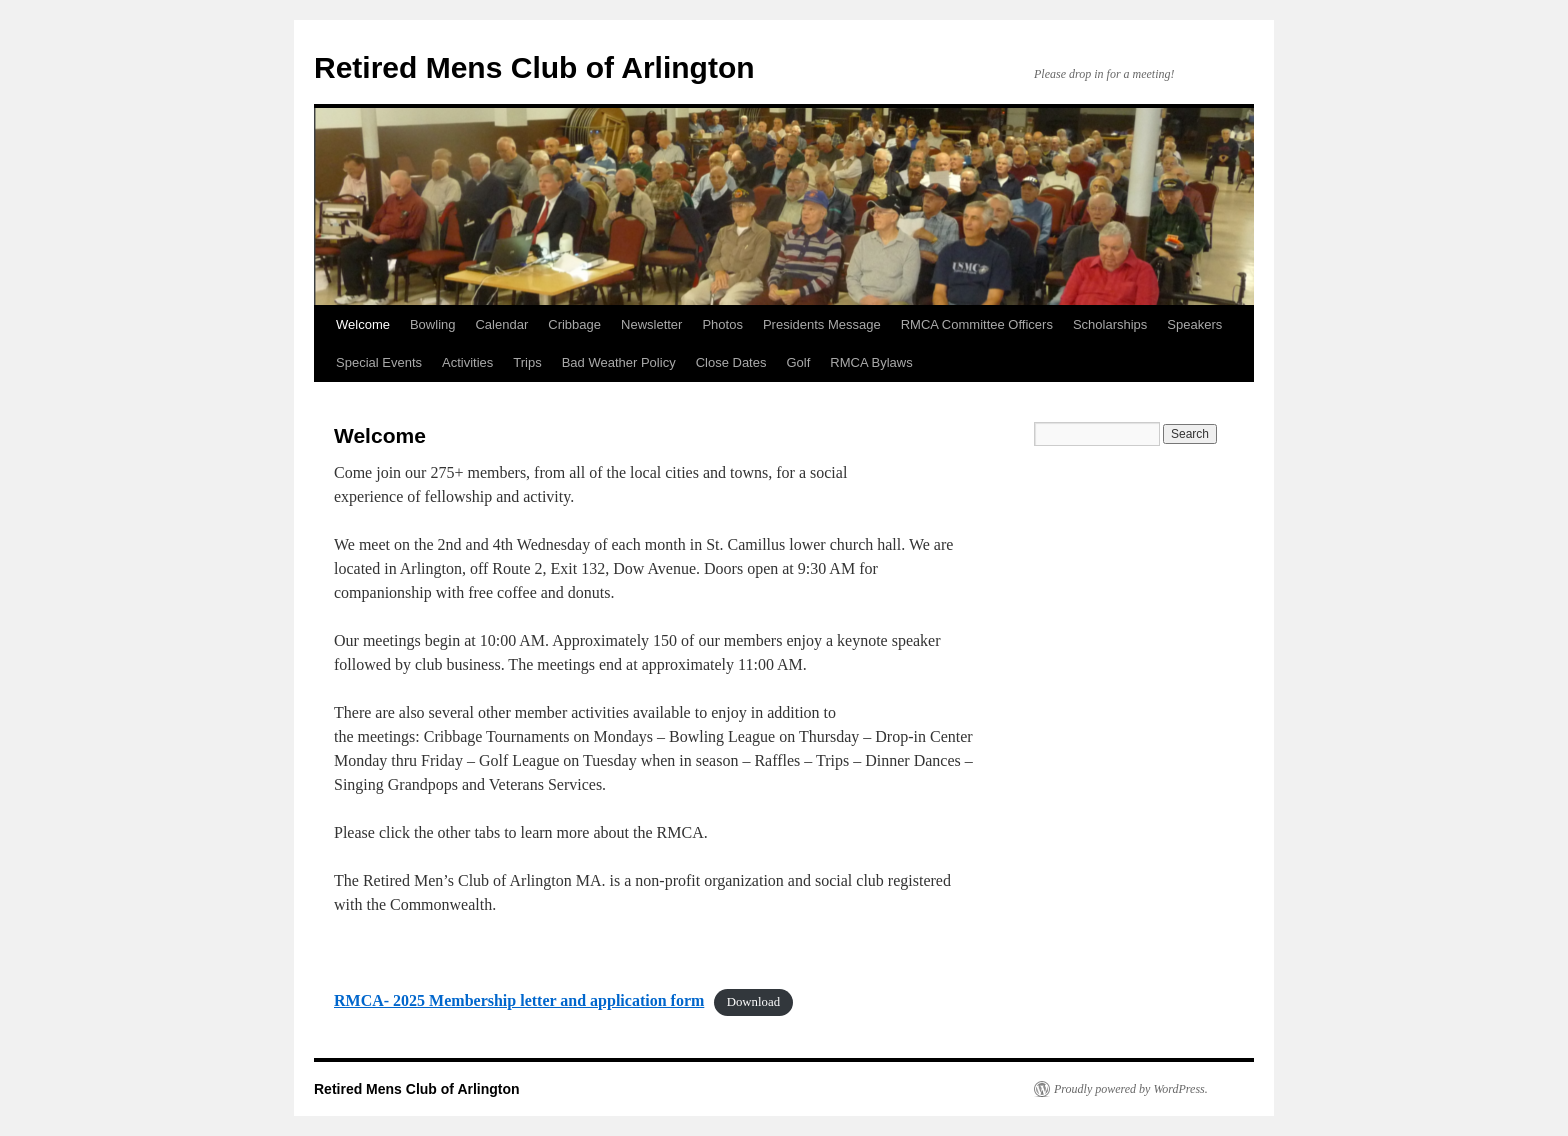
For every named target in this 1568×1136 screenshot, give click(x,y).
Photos (722, 324)
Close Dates (731, 362)
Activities (467, 362)
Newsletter (651, 324)
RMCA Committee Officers (977, 324)
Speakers (1194, 324)
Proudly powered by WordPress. (1131, 1089)
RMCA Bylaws (871, 362)
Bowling (433, 324)
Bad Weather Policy (619, 362)
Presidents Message (822, 324)
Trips (527, 362)
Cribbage (574, 324)
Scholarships (1110, 324)
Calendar (501, 324)
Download (753, 1002)
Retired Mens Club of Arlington (534, 67)
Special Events (379, 362)
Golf (798, 362)
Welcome (363, 324)
